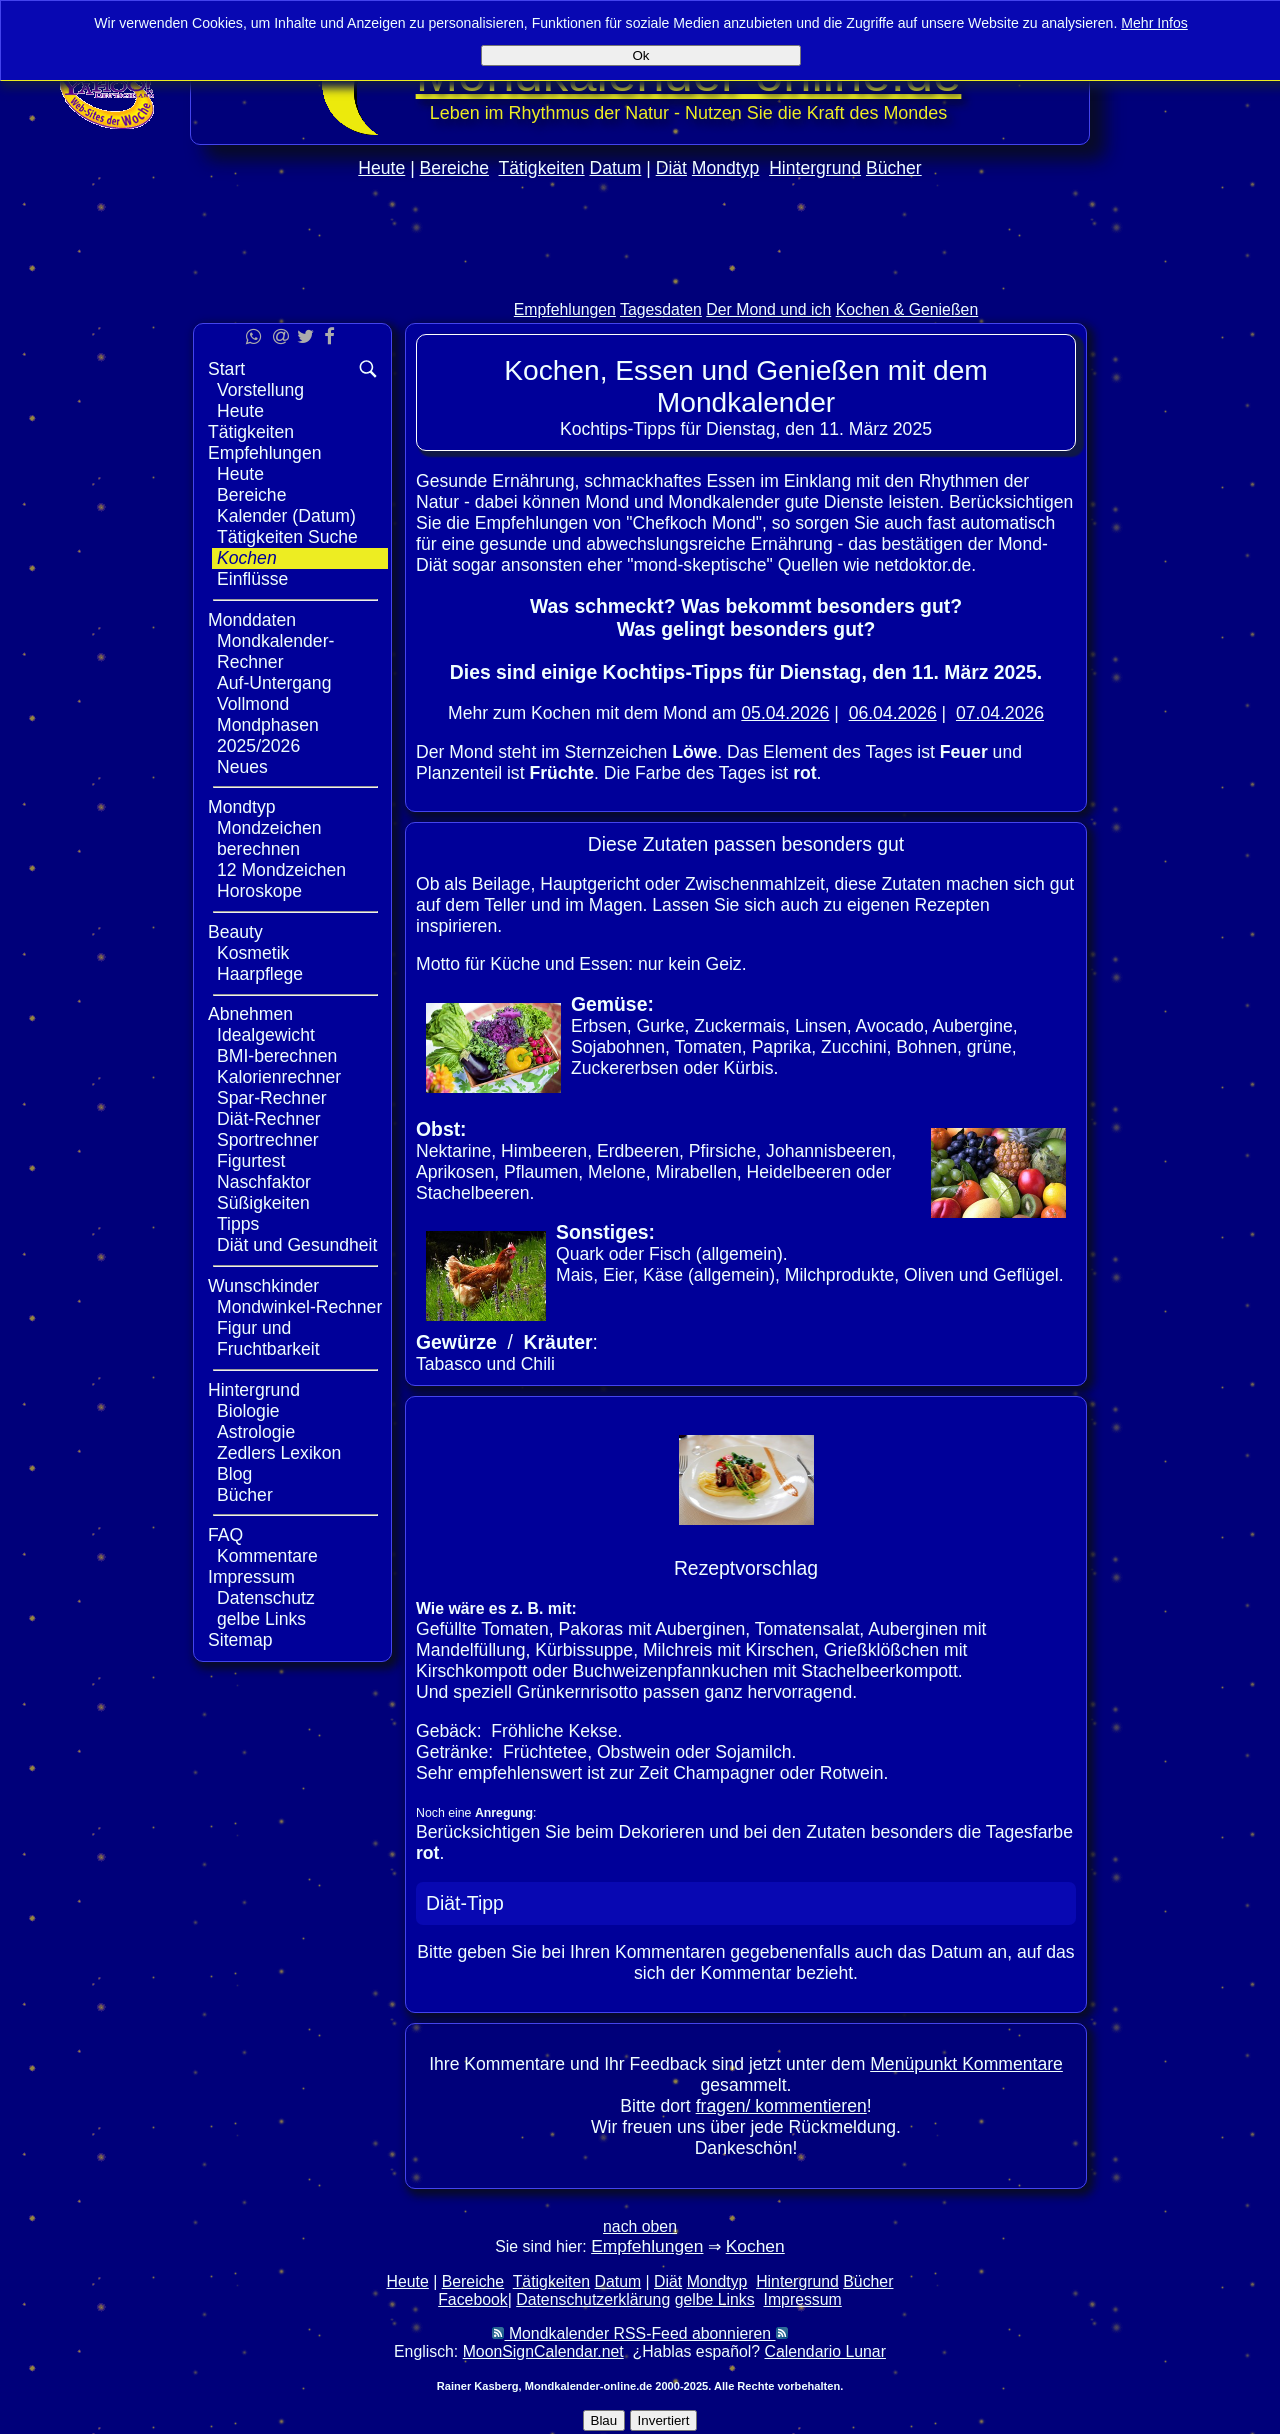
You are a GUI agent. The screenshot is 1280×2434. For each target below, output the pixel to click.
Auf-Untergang (274, 683)
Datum (615, 168)
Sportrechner (268, 1140)
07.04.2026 (1000, 713)
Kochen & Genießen (907, 309)
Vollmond (253, 704)
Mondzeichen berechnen (269, 838)
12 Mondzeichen (281, 870)
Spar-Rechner (272, 1098)
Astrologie (256, 1432)
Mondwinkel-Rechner (299, 1307)
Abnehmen (250, 1014)
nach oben (640, 2226)
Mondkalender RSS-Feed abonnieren (639, 2333)
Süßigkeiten (263, 1203)
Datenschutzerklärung (593, 2299)
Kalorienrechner (279, 1077)
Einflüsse (252, 579)
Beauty (235, 932)
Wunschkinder (263, 1286)
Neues (242, 767)
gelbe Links (261, 1619)
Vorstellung (260, 390)
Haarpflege (260, 974)
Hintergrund (815, 168)
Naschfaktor (264, 1182)
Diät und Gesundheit (297, 1245)
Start (226, 369)
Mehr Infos (1154, 23)
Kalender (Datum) (286, 516)
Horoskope (259, 891)
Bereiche (454, 168)
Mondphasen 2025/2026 (268, 735)
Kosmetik (253, 953)
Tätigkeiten (542, 168)
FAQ (225, 1535)
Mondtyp (725, 168)
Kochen (247, 558)
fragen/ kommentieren (781, 2106)
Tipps (238, 1224)
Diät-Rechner (269, 1119)
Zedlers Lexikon (279, 1453)
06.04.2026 (893, 713)
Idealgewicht (266, 1035)
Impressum (251, 1577)
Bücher (894, 168)
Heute (381, 168)
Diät (671, 168)
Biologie (248, 1411)
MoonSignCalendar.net (543, 2351)
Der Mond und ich (768, 309)
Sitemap (240, 1640)
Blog (234, 1474)
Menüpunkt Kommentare (966, 2064)
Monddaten (252, 620)
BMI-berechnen (277, 1056)
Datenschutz (266, 1598)
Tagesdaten (661, 309)
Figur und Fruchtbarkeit (268, 1338)
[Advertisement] (640, 281)
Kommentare (267, 1556)
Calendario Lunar (825, 2351)
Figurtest (251, 1161)
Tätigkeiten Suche (287, 537)
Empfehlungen (565, 309)
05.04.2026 (785, 713)
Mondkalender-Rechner (275, 651)
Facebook (473, 2299)
